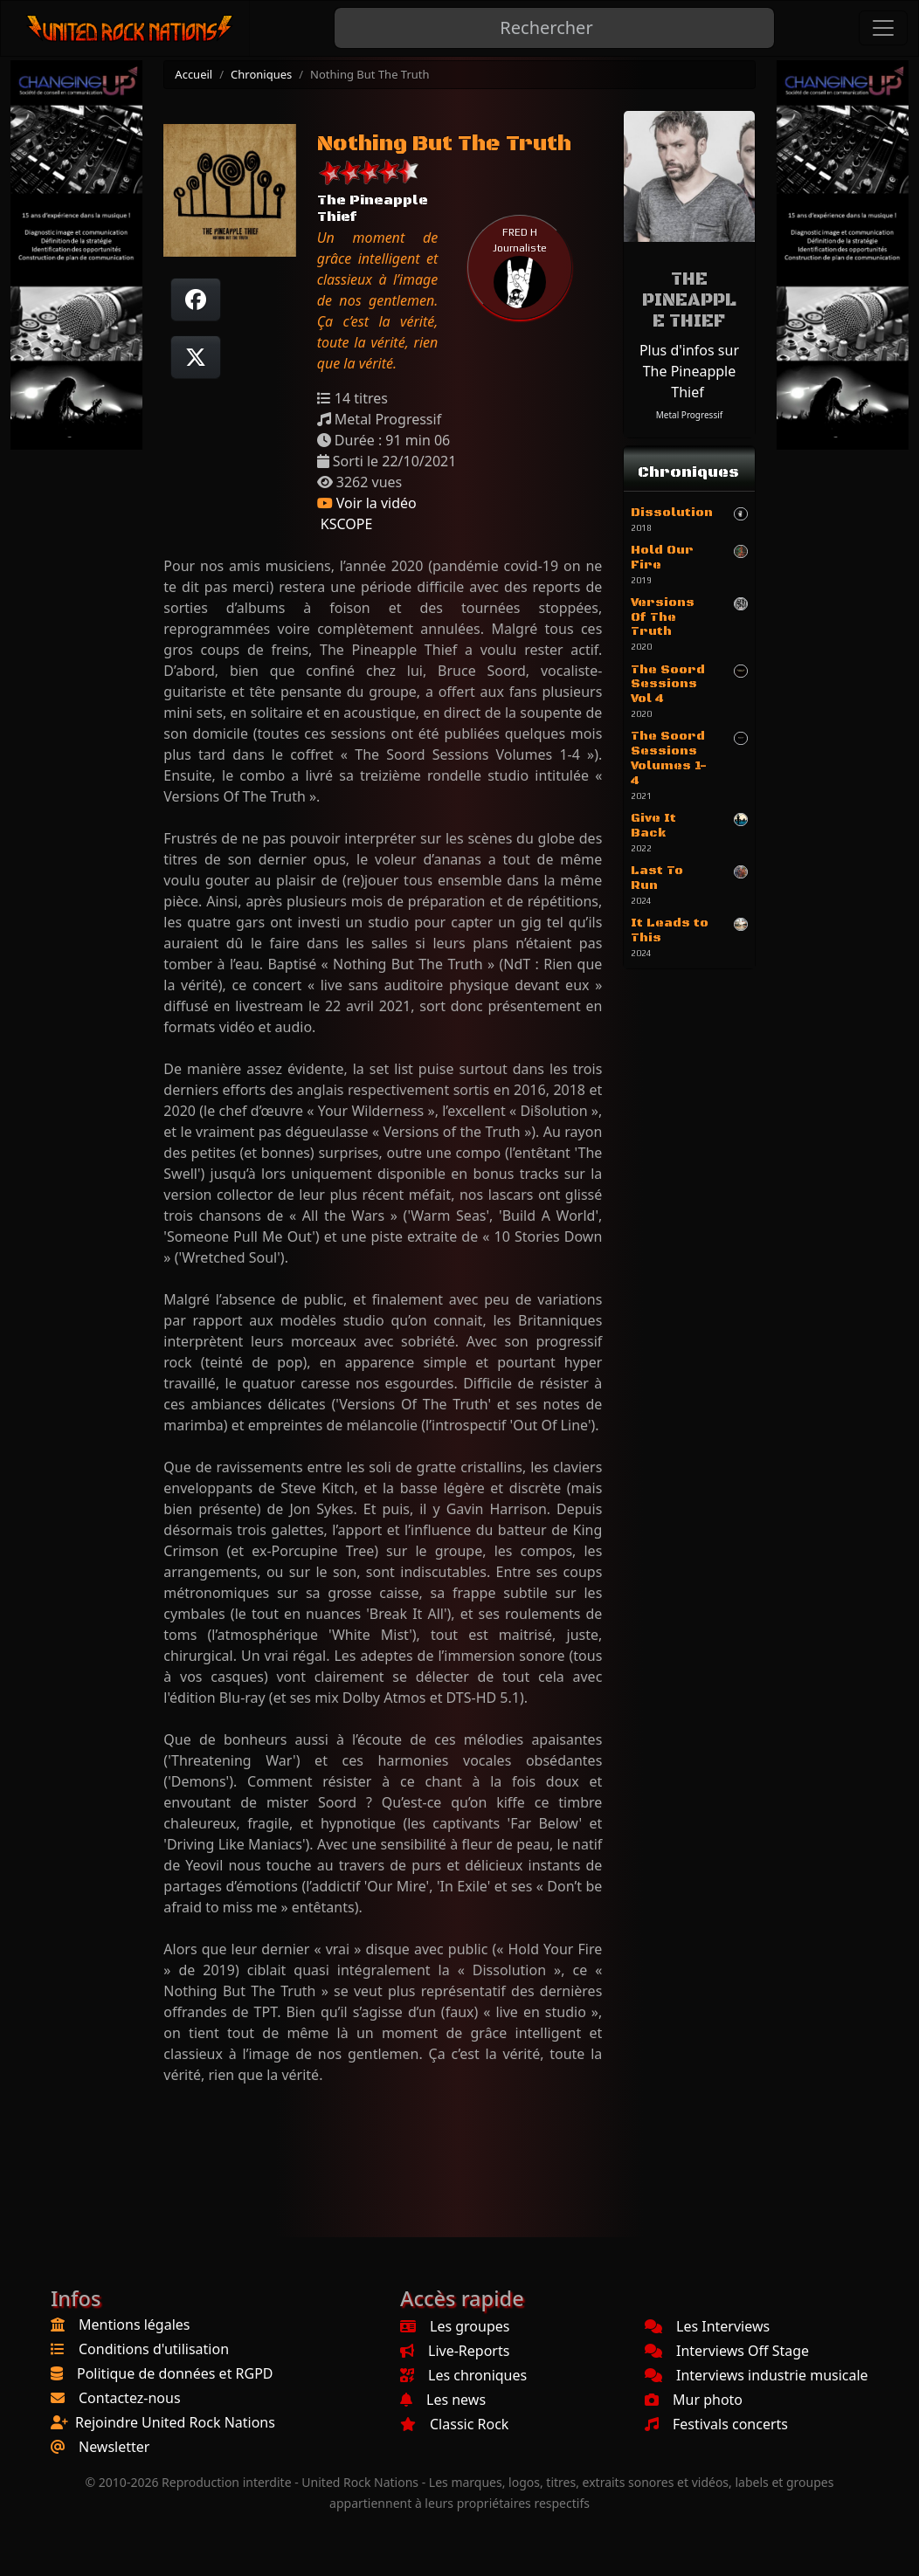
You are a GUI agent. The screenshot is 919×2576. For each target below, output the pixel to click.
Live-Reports (454, 2350)
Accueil (193, 74)
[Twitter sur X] (195, 357)
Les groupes (454, 2326)
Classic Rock (454, 2424)
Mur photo (694, 2399)
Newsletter (114, 2446)
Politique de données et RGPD (175, 2373)
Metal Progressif (689, 415)
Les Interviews (707, 2326)
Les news (443, 2399)
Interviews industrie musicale (756, 2375)
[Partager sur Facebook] (195, 299)
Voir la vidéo (367, 503)
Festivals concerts (716, 2424)
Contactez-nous (130, 2397)
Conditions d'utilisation (154, 2349)
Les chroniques (463, 2375)
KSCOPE (345, 524)
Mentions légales (134, 2324)
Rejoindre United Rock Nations (175, 2422)
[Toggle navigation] (883, 27)
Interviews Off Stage (727, 2350)
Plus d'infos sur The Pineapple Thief (689, 371)
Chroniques (261, 74)
